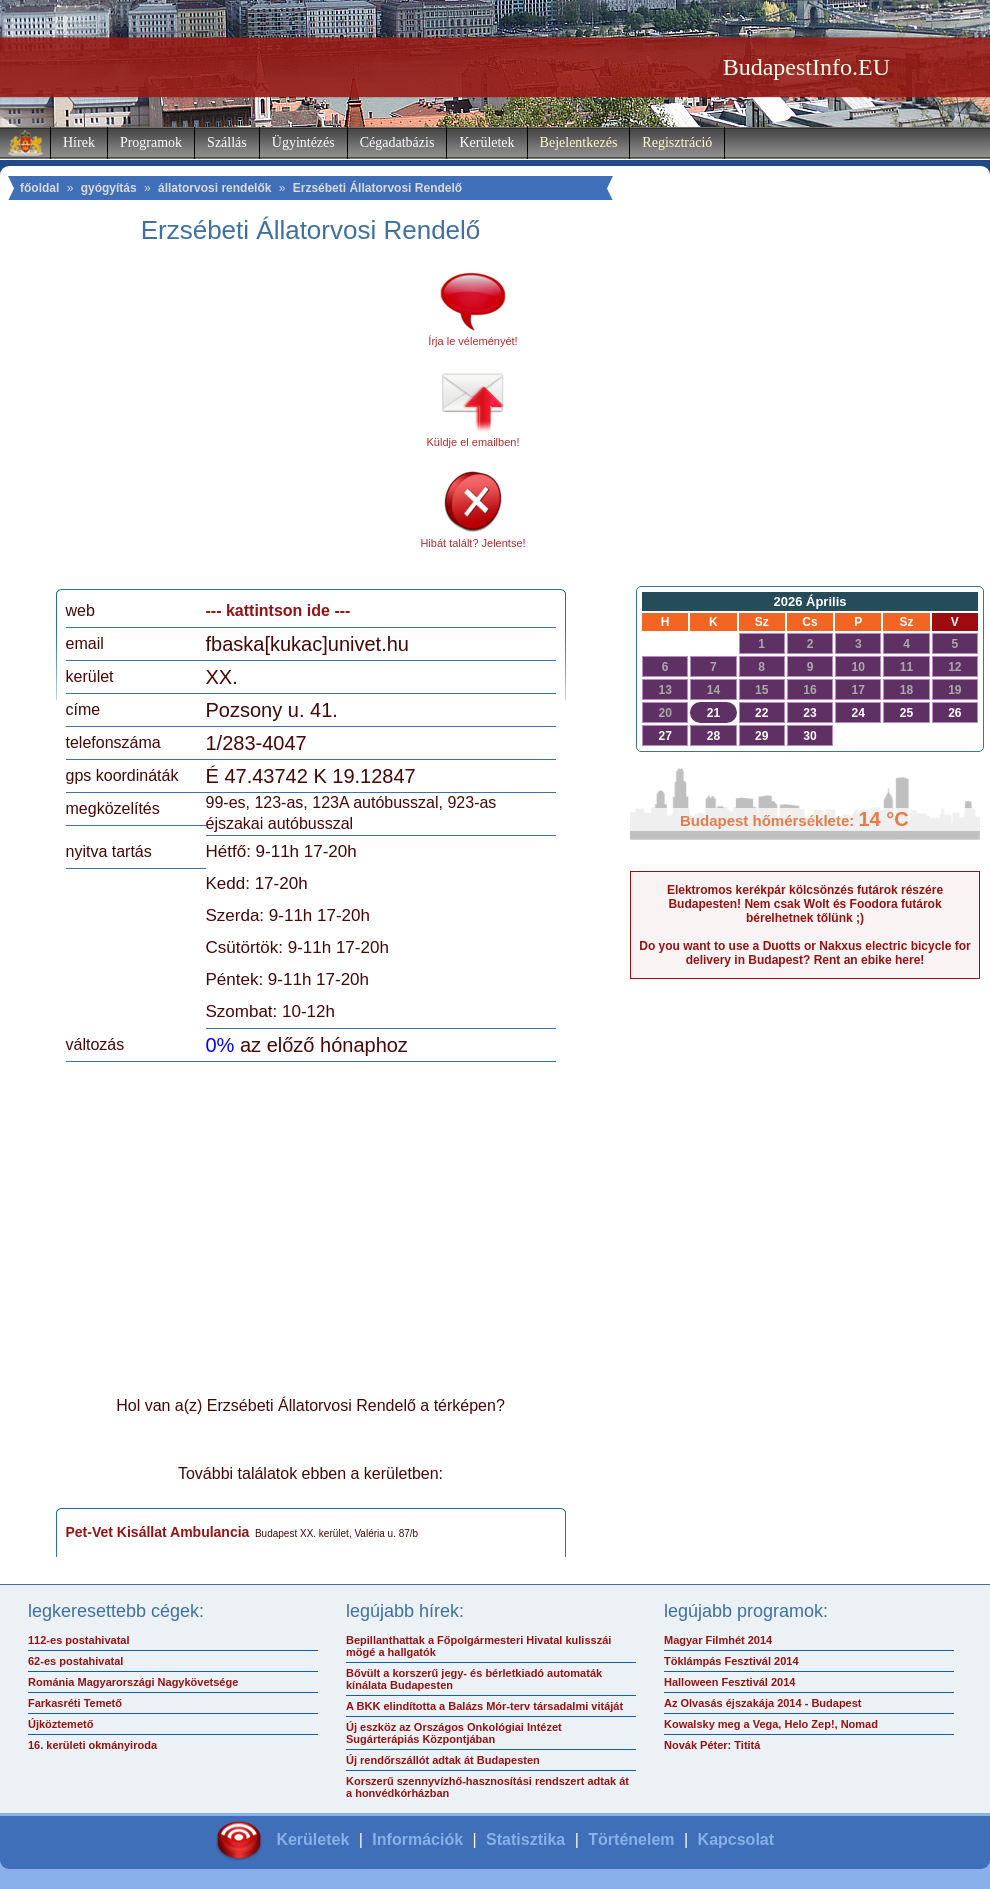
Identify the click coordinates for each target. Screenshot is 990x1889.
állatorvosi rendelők (214, 188)
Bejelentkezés (579, 142)
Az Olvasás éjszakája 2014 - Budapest (763, 1703)
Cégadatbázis (397, 142)
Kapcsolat (736, 1839)
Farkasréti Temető (75, 1703)
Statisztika (525, 1839)
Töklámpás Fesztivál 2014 (731, 1661)
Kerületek (486, 142)
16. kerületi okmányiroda (92, 1745)
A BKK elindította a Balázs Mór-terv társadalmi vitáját (484, 1706)
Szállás (227, 142)
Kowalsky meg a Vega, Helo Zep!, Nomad (771, 1724)
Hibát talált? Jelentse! (472, 543)
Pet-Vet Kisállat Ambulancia (158, 1532)
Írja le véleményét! (472, 341)
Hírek (79, 142)
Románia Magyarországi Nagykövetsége (133, 1682)
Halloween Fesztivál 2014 (729, 1682)
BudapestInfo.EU (806, 67)
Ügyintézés (303, 142)
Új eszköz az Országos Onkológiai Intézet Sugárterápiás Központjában (454, 1733)
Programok (151, 142)
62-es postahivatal (75, 1661)
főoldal (39, 188)
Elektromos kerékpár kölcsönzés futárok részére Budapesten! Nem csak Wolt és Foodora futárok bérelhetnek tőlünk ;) (805, 904)
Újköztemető (60, 1724)
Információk (417, 1839)
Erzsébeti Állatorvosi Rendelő (377, 188)
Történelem (631, 1839)
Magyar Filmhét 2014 (718, 1640)
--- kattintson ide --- (278, 610)
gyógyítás (109, 188)
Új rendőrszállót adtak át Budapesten (443, 1760)
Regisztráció (677, 142)
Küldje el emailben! (473, 442)
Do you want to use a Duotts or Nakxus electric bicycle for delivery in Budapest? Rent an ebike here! (804, 953)
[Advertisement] (233, 424)
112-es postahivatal (79, 1640)
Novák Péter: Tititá (712, 1745)
